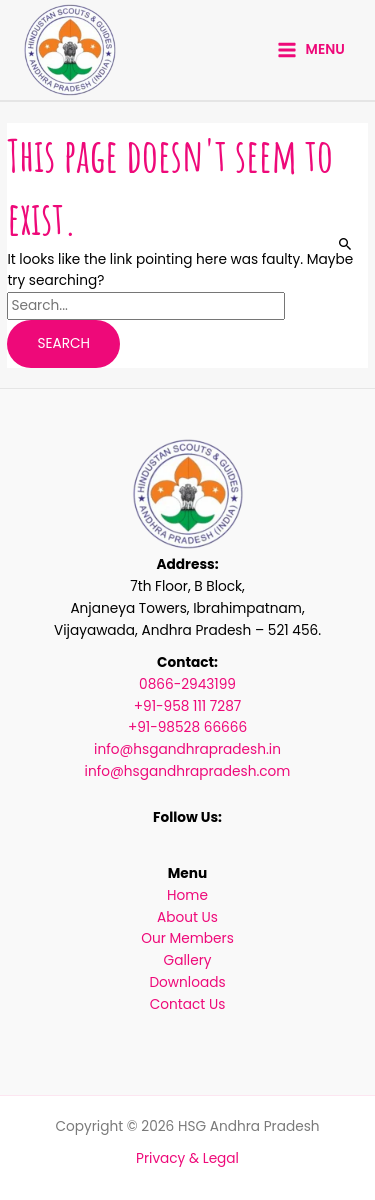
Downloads (187, 982)
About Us (187, 917)
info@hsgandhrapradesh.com (188, 771)
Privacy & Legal (187, 1158)
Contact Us (188, 1004)
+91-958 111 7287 (188, 706)
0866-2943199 (187, 684)
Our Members (187, 938)
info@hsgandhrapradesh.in (187, 749)
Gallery (188, 960)
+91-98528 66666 (187, 727)
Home (187, 895)
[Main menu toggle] (311, 50)
